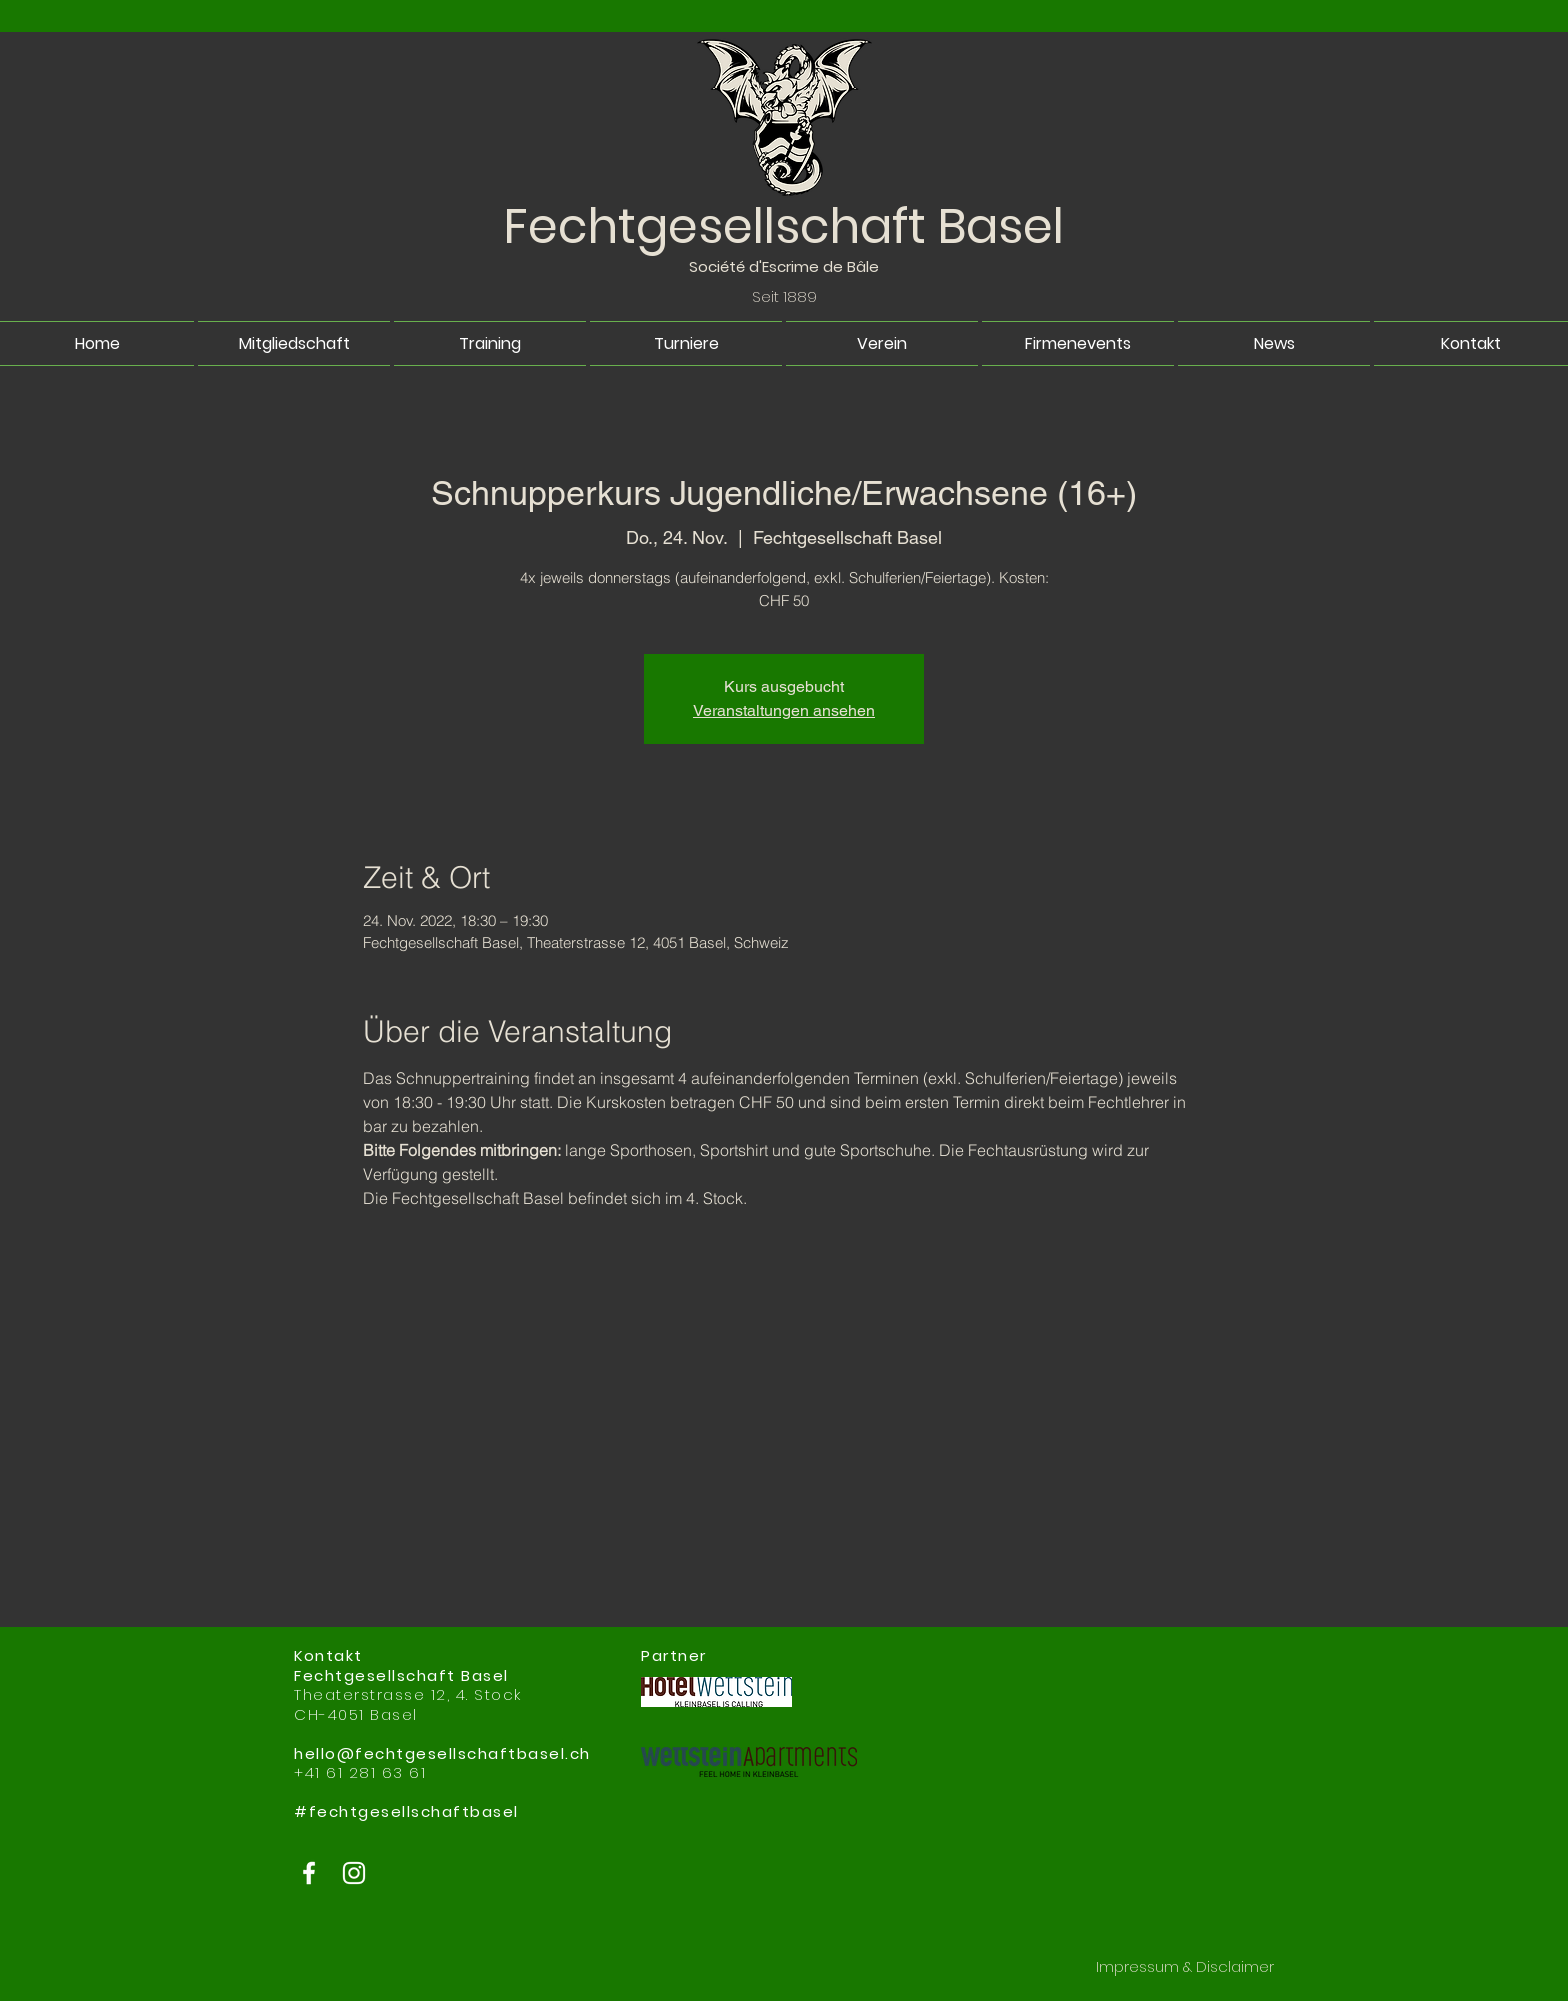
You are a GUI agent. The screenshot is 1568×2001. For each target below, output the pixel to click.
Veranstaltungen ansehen (784, 710)
